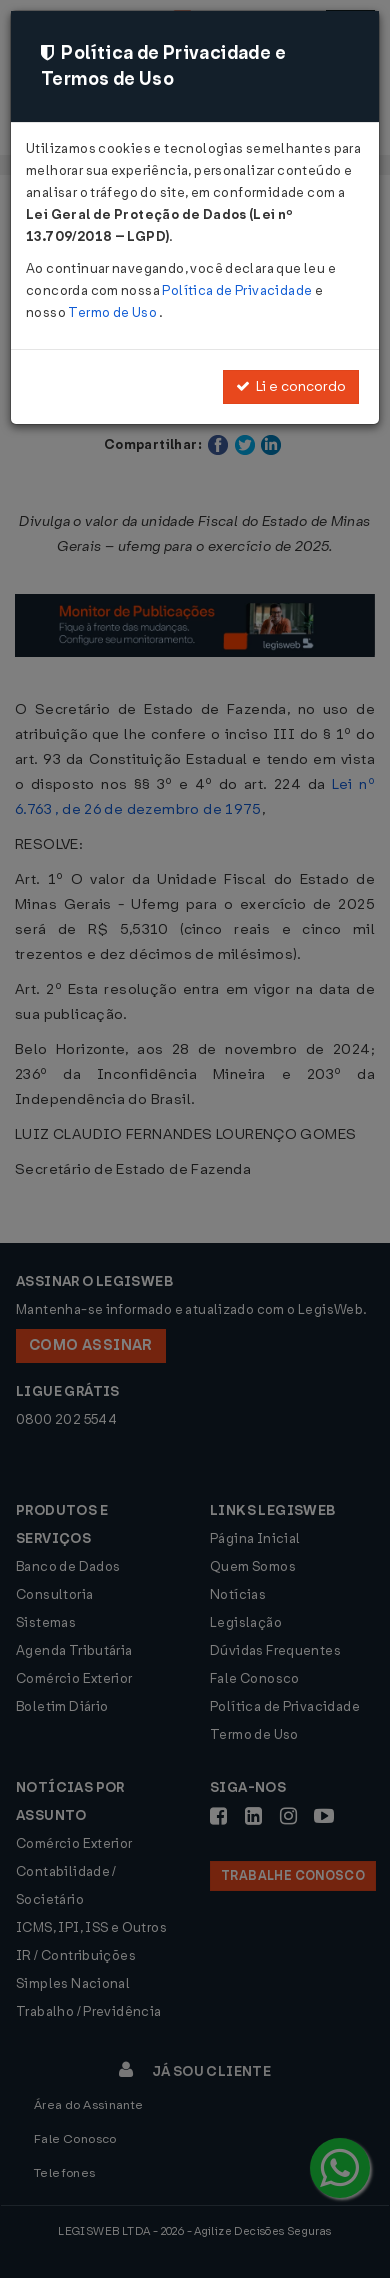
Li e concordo (291, 386)
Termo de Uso (113, 312)
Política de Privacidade (238, 290)
